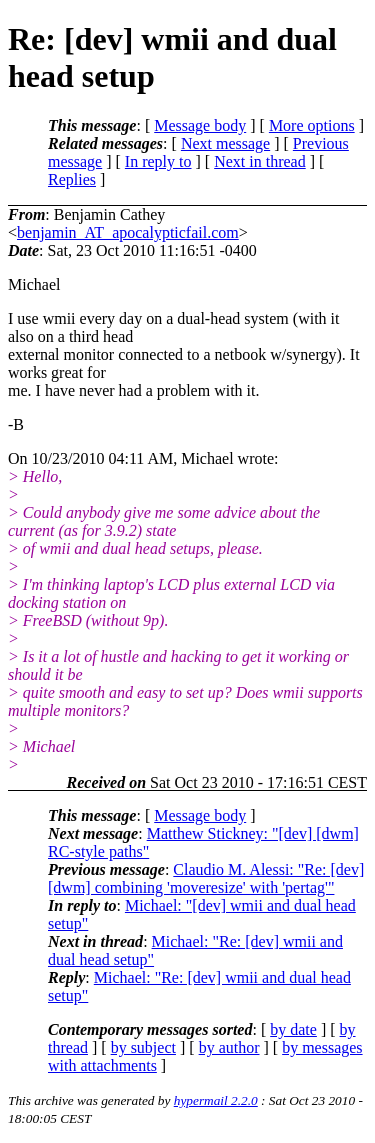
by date (293, 1029)
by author (229, 1047)
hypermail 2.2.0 (216, 1100)
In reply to (158, 161)
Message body (200, 125)
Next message (225, 143)
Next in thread (260, 161)
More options (312, 125)
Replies (72, 179)
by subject (143, 1047)
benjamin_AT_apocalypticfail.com (128, 232)
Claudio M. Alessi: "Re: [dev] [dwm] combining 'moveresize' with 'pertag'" (206, 878)
